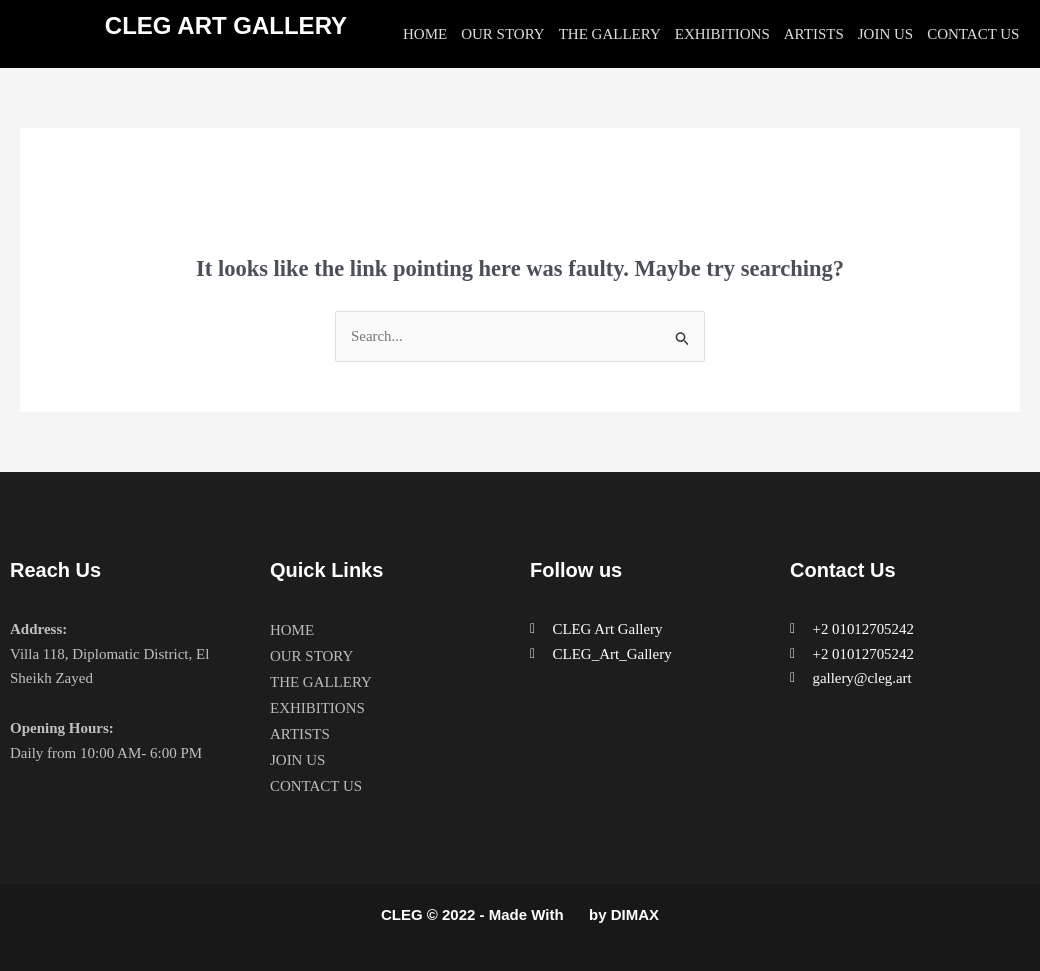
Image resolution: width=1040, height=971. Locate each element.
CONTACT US (973, 34)
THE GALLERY (610, 34)
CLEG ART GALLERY (226, 25)
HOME (425, 34)
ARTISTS (814, 34)
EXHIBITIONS (722, 34)
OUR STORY (503, 34)
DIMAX (635, 914)
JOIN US (885, 34)
